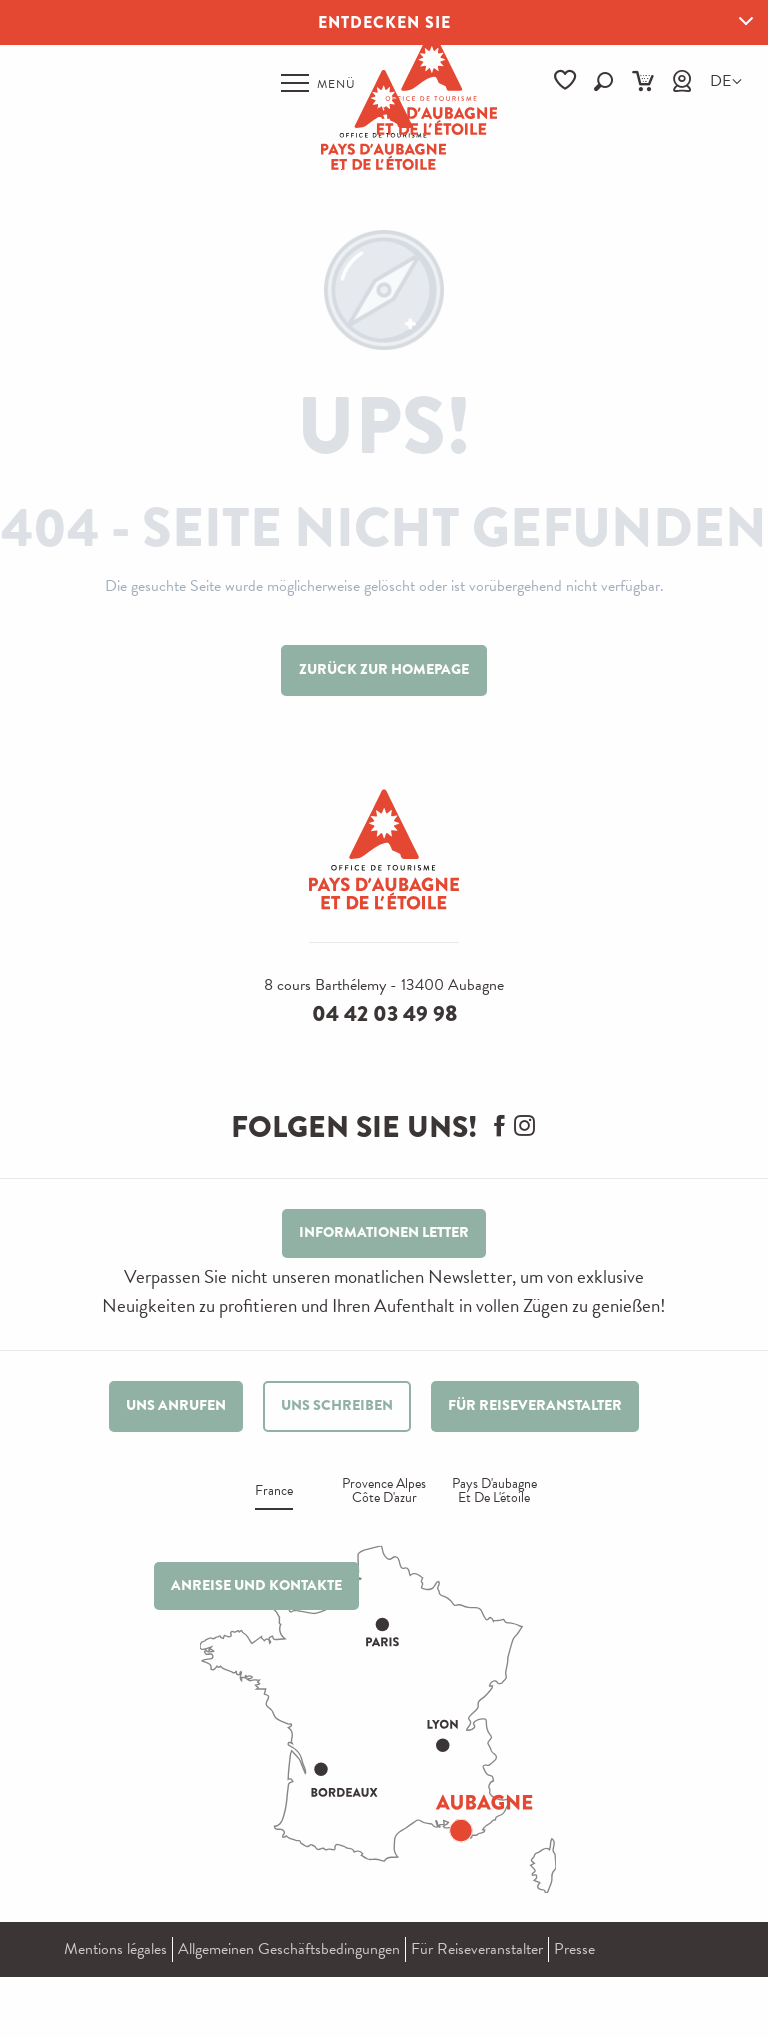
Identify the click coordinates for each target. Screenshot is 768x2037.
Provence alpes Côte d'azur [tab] (384, 1492)
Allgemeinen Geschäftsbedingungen (289, 1949)
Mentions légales (115, 1949)
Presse (574, 1949)
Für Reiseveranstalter (477, 1949)
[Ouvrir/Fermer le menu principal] (318, 83)
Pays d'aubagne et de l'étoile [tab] (494, 1492)
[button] (603, 81)
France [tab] (274, 1492)
